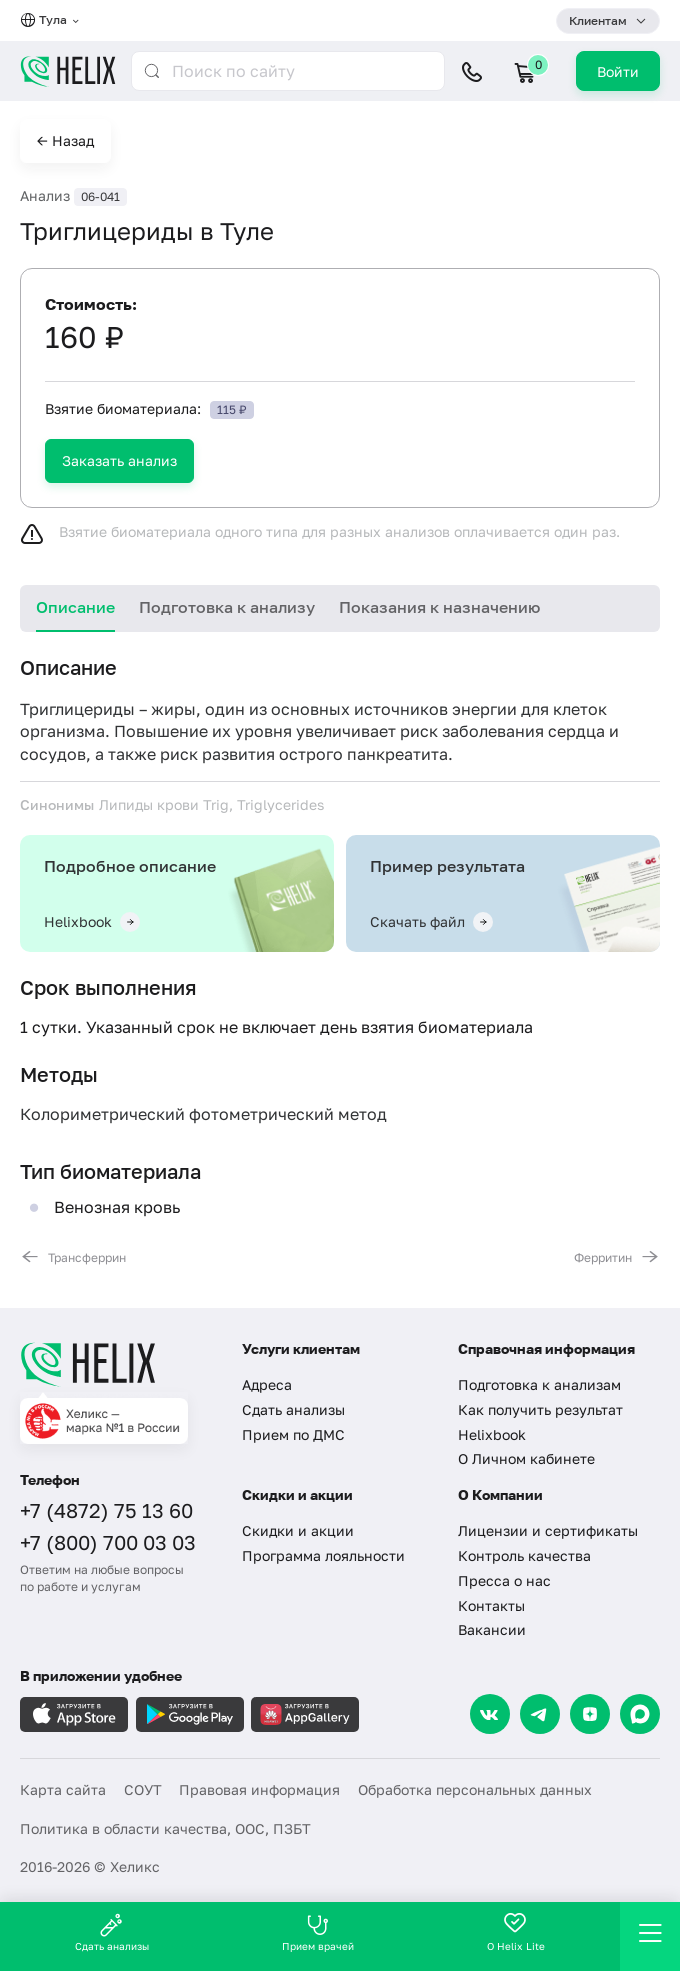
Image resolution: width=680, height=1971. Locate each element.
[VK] (490, 1714)
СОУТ (143, 1789)
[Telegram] (540, 1714)
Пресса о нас (504, 1580)
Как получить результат (540, 1409)
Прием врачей (318, 1932)
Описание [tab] (75, 607)
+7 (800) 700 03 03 (108, 1542)
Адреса (267, 1384)
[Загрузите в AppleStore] (74, 1714)
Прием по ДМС (293, 1434)
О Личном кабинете (526, 1458)
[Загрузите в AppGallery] (305, 1714)
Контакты (491, 1605)
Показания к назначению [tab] (439, 607)
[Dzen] (590, 1714)
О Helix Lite (516, 1932)
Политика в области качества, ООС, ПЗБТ (165, 1828)
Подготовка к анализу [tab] (227, 607)
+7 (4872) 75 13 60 (106, 1510)
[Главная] (118, 1364)
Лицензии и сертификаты (548, 1530)
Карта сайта (63, 1789)
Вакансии (492, 1629)
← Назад (65, 140)
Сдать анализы (293, 1409)
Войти (618, 71)
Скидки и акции (298, 1530)
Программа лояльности (323, 1555)
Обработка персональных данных (475, 1789)
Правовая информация (259, 1789)
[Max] (640, 1714)
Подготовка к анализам (539, 1384)
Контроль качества (524, 1555)
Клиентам (598, 20)
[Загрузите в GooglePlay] (190, 1714)
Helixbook (492, 1434)
